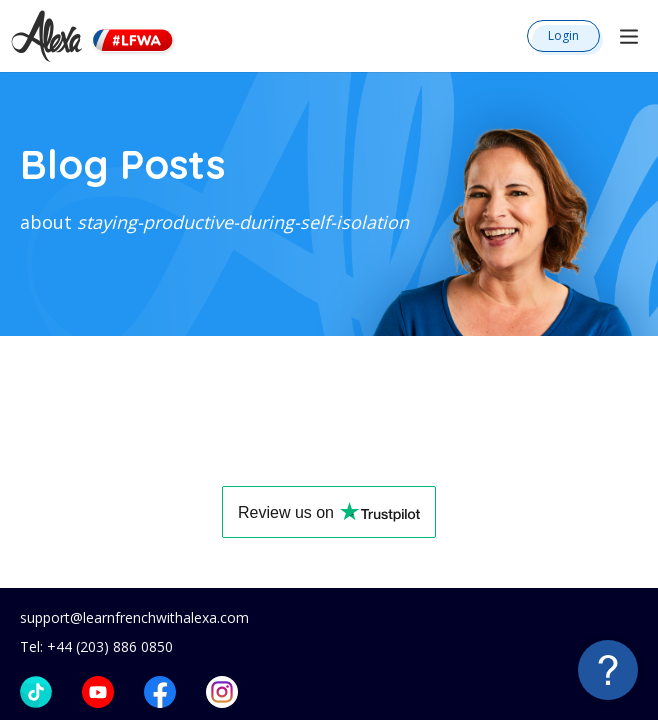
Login (563, 35)
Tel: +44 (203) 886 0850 (96, 646)
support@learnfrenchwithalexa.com (134, 617)
